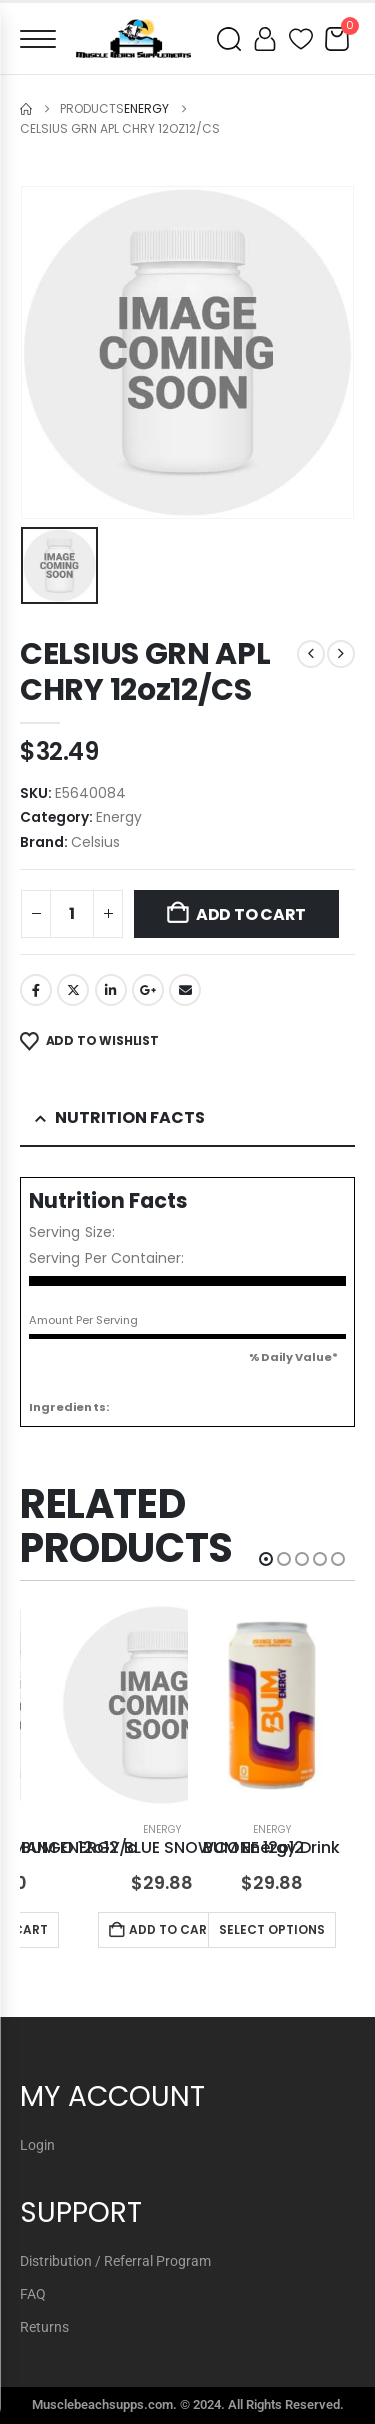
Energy (119, 817)
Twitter (73, 990)
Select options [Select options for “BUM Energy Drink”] (272, 1929)
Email (185, 990)
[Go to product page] (162, 1705)
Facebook (36, 990)
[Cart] (337, 39)
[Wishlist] (301, 39)
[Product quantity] (72, 914)
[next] (341, 654)
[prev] (311, 654)
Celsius (95, 842)
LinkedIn (111, 990)
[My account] (265, 39)
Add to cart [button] (172, 1929)
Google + (148, 990)
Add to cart (251, 914)
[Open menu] (38, 39)
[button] (266, 1559)
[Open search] (229, 39)
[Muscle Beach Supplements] (133, 38)
